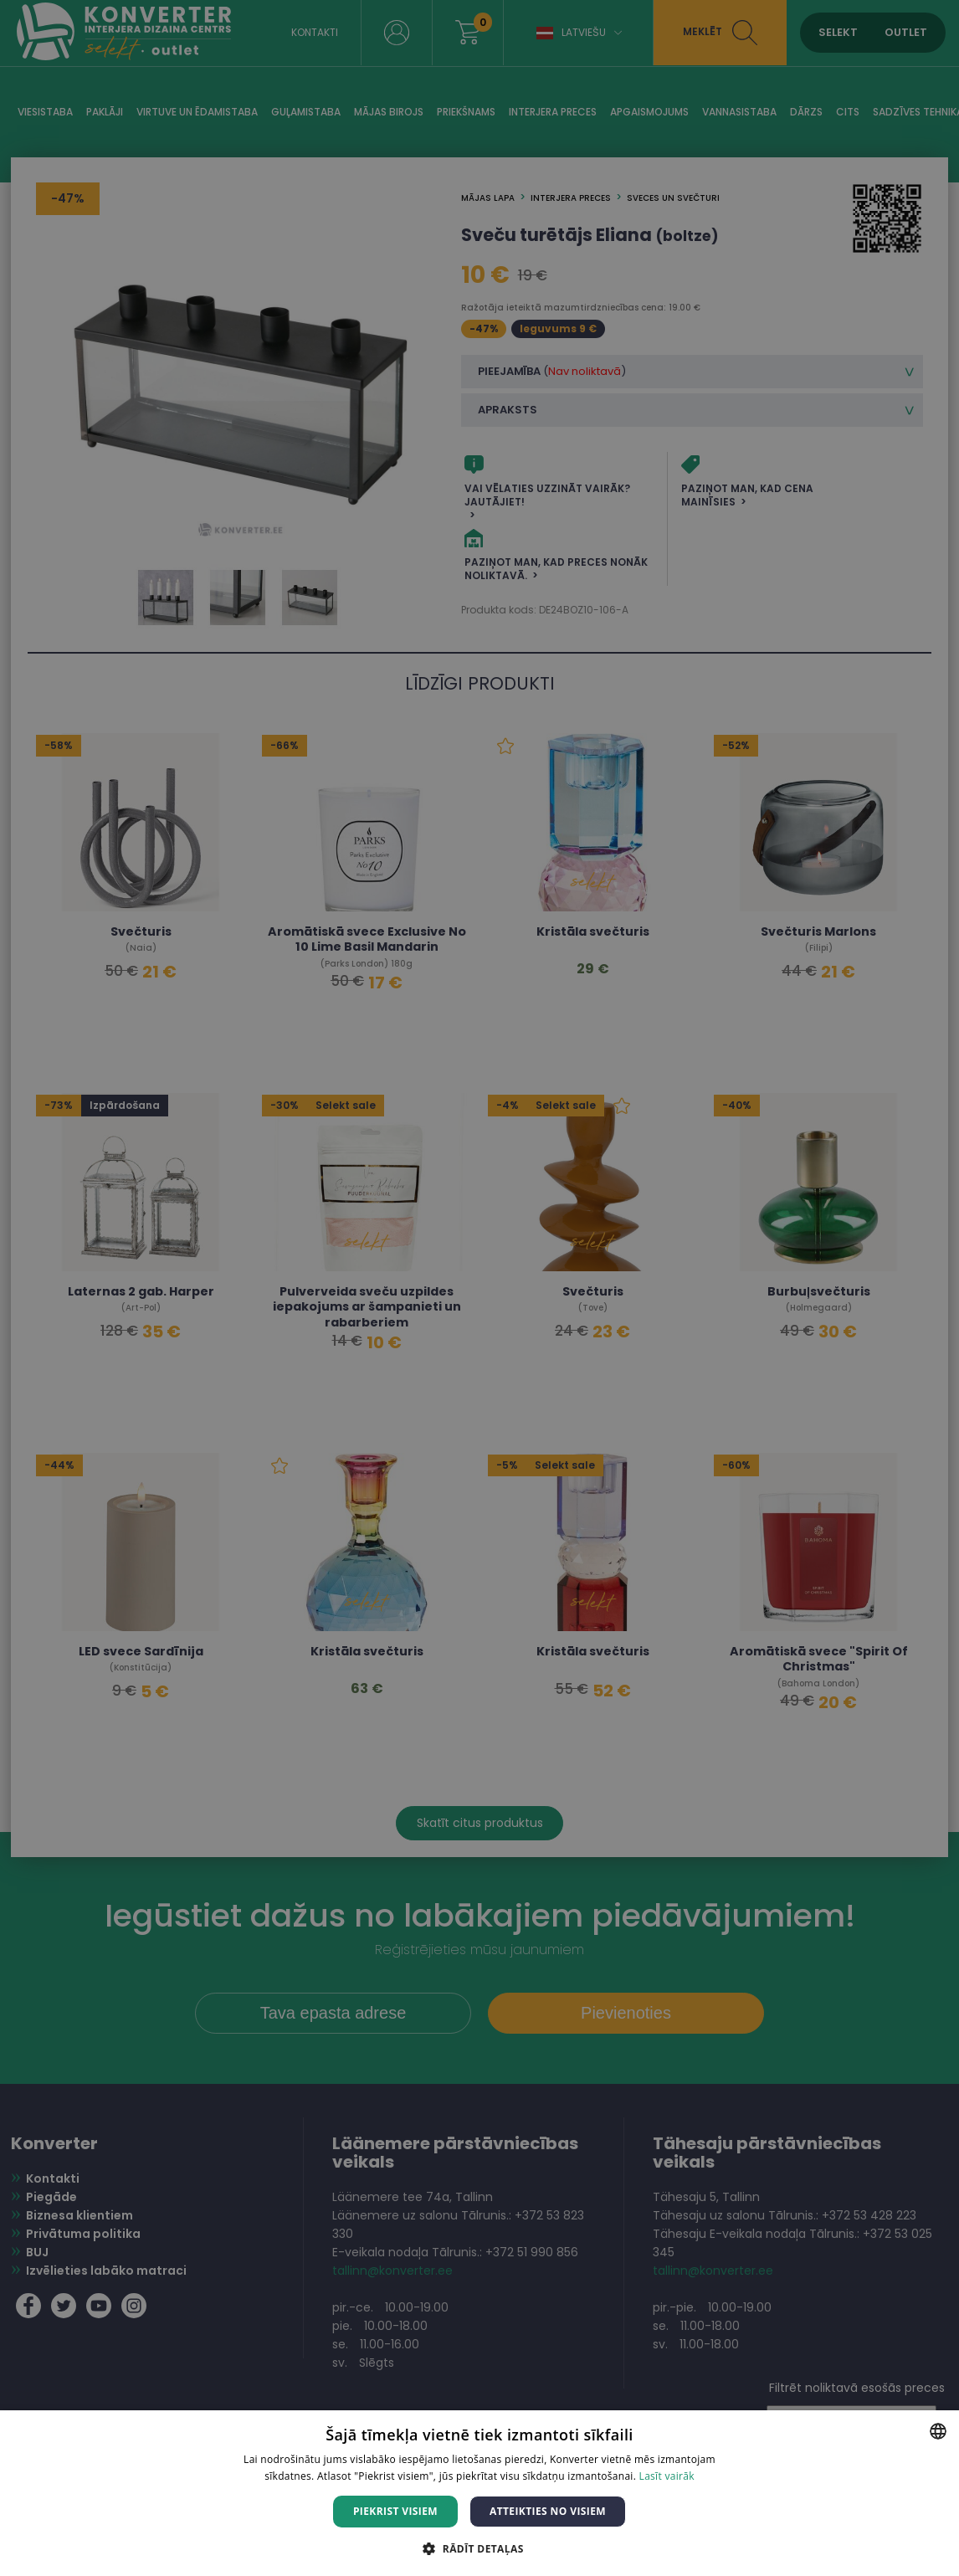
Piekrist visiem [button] (395, 2511)
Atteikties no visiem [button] (548, 2511)
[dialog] (479, 1288)
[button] (479, 2548)
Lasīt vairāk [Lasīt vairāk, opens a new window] (667, 2476)
